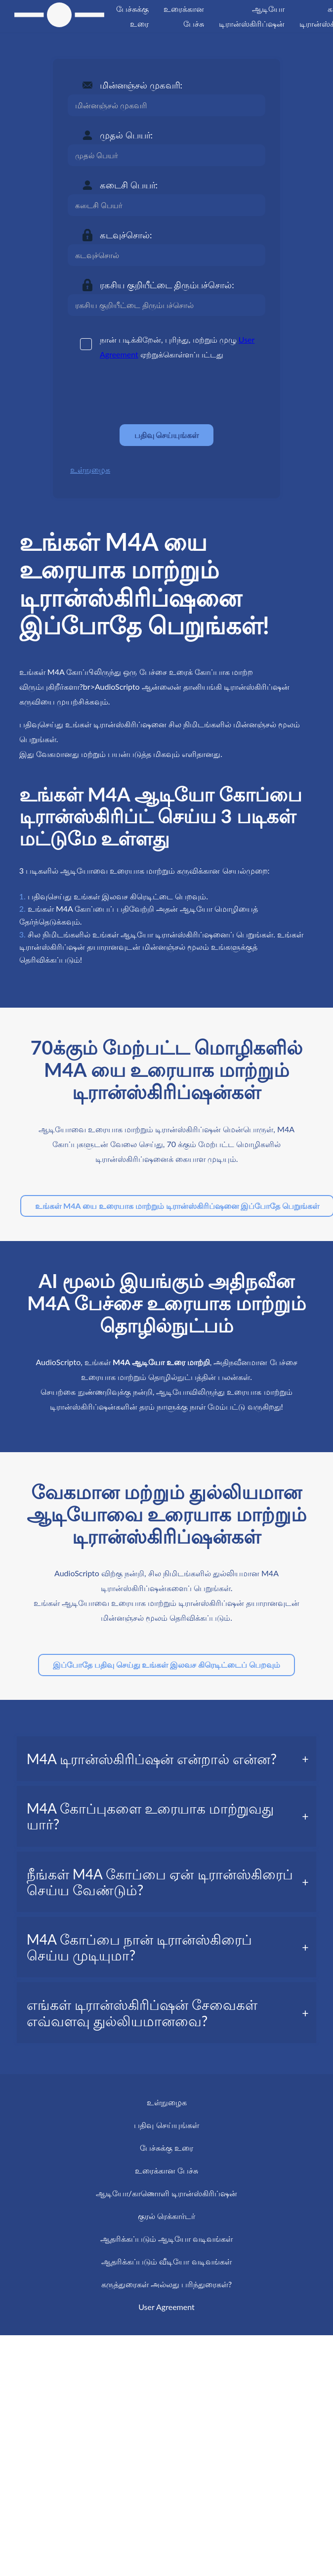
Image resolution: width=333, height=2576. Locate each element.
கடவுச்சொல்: (126, 234)
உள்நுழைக (90, 469)
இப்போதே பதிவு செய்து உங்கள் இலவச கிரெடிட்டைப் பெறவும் (166, 1664)
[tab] (167, 1758)
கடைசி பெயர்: (129, 184)
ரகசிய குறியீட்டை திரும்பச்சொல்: (167, 284)
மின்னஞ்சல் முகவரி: (141, 85)
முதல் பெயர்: (126, 135)
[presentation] (143, 392)
